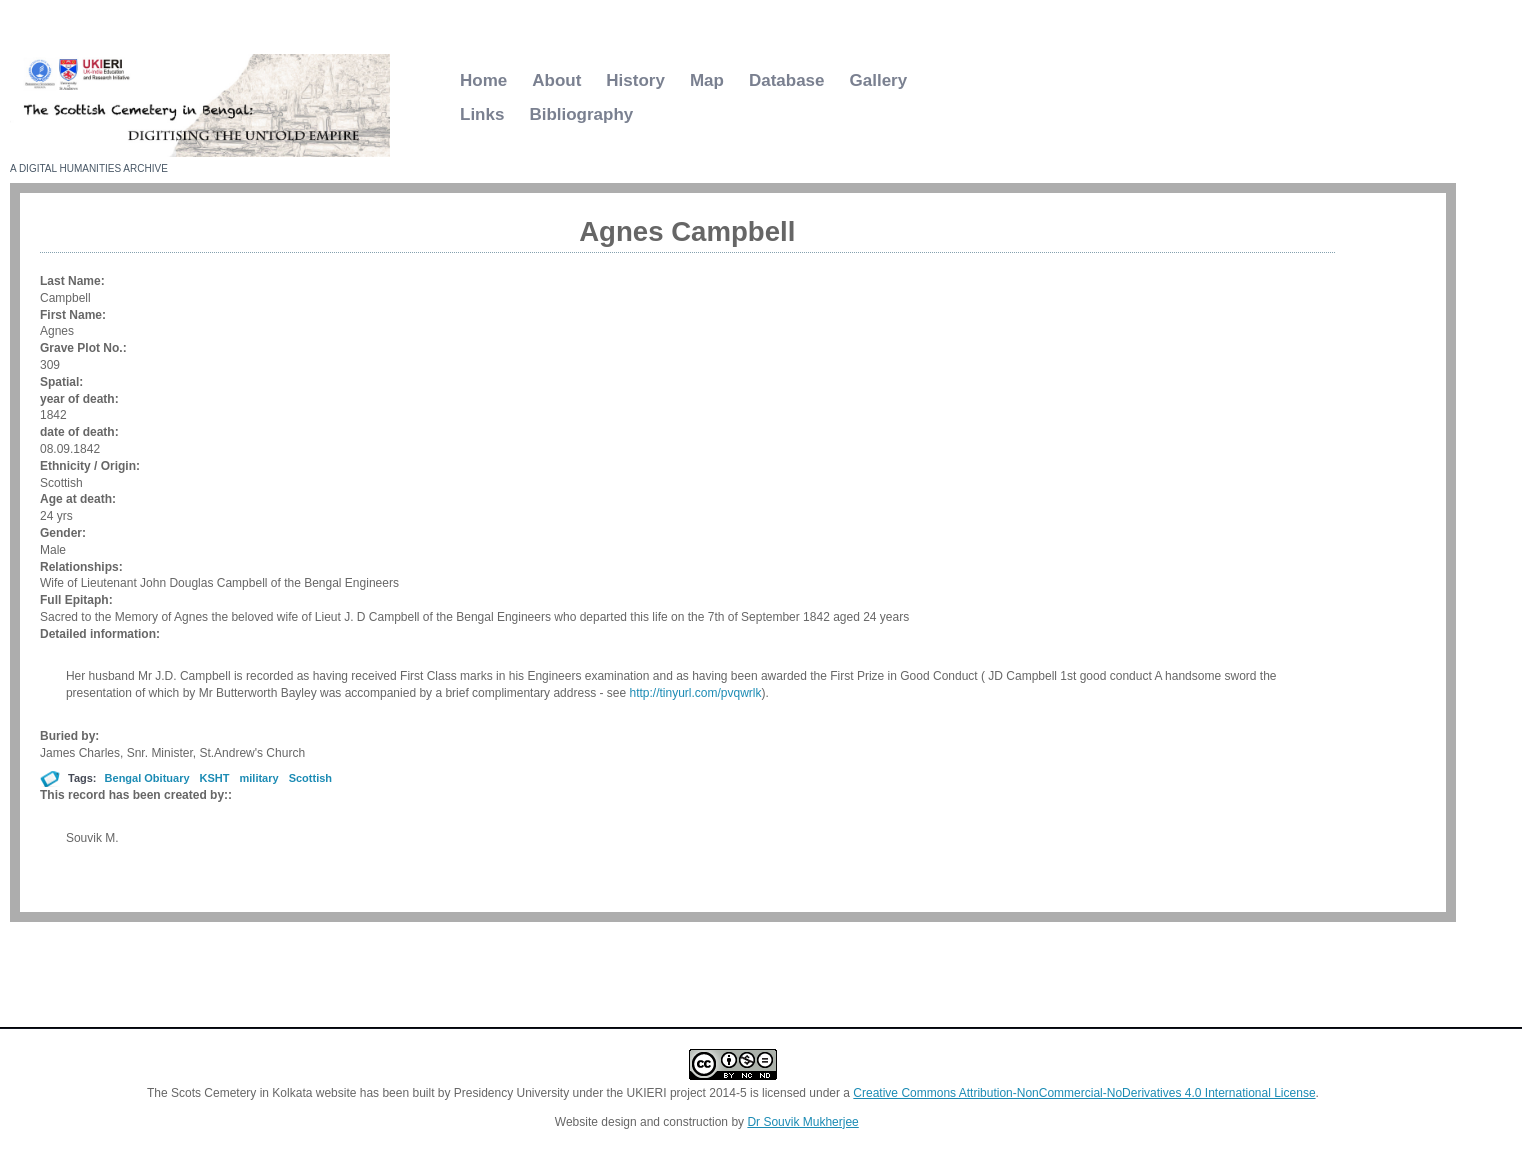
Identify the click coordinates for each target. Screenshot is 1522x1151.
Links (482, 114)
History (635, 80)
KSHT (215, 778)
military (259, 778)
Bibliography (581, 114)
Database (787, 80)
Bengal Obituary (147, 778)
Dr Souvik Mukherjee (802, 1122)
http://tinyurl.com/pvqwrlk (695, 693)
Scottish (310, 778)
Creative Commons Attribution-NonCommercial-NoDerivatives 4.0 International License (1084, 1093)
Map (707, 80)
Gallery (879, 80)
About (556, 80)
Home (483, 80)
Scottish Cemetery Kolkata (250, 171)
